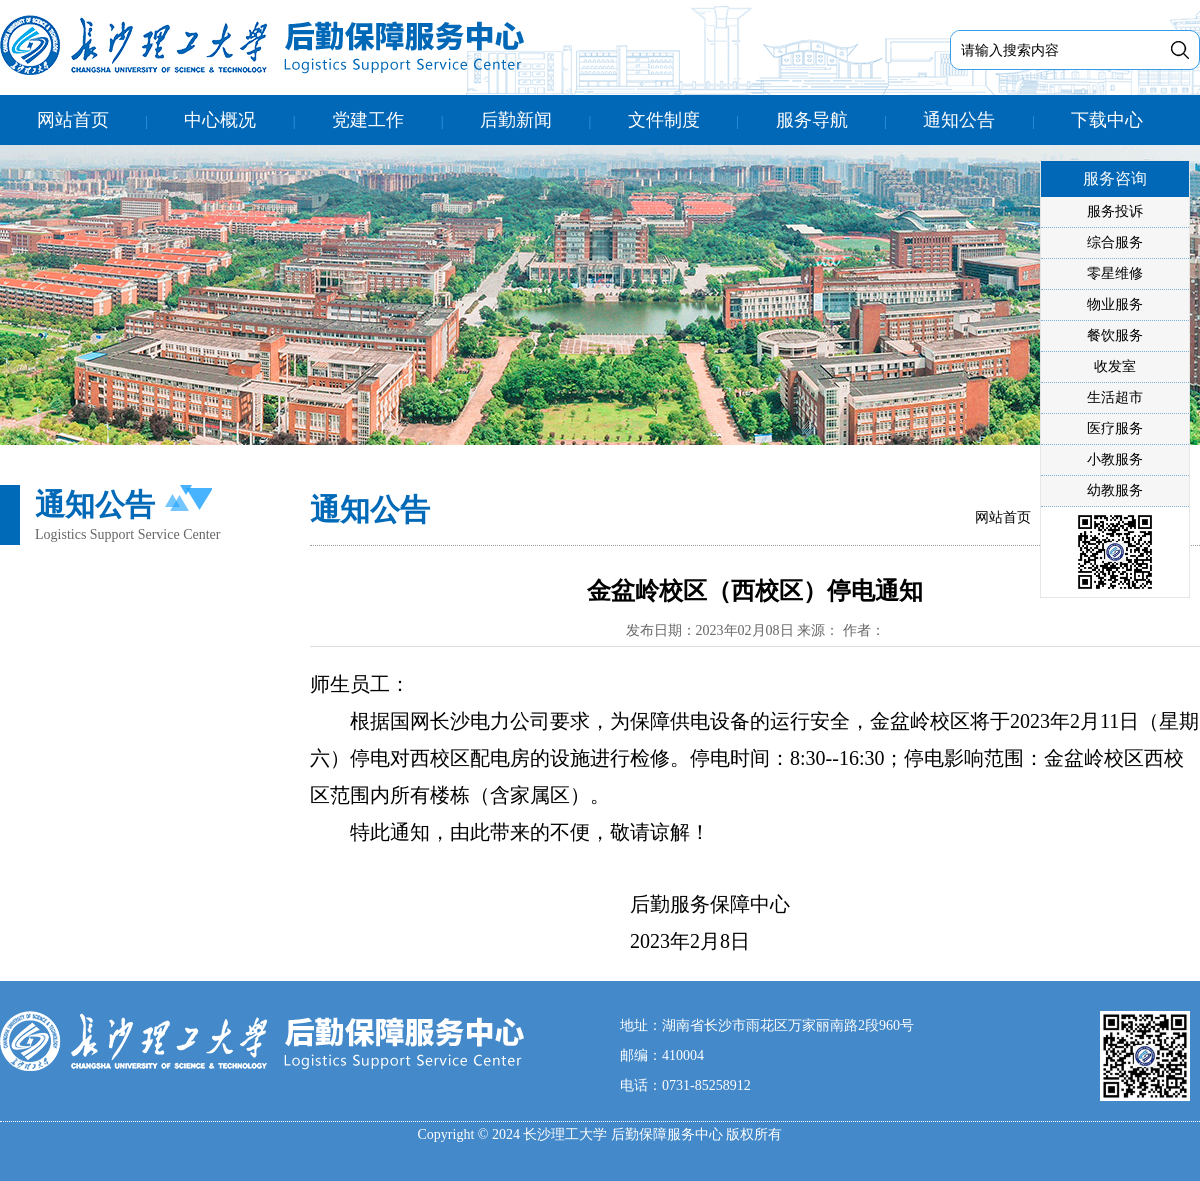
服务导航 (812, 120)
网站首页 (73, 120)
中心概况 (220, 120)
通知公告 (959, 120)
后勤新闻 (516, 120)
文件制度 (664, 120)
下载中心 (1107, 120)
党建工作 (368, 120)
